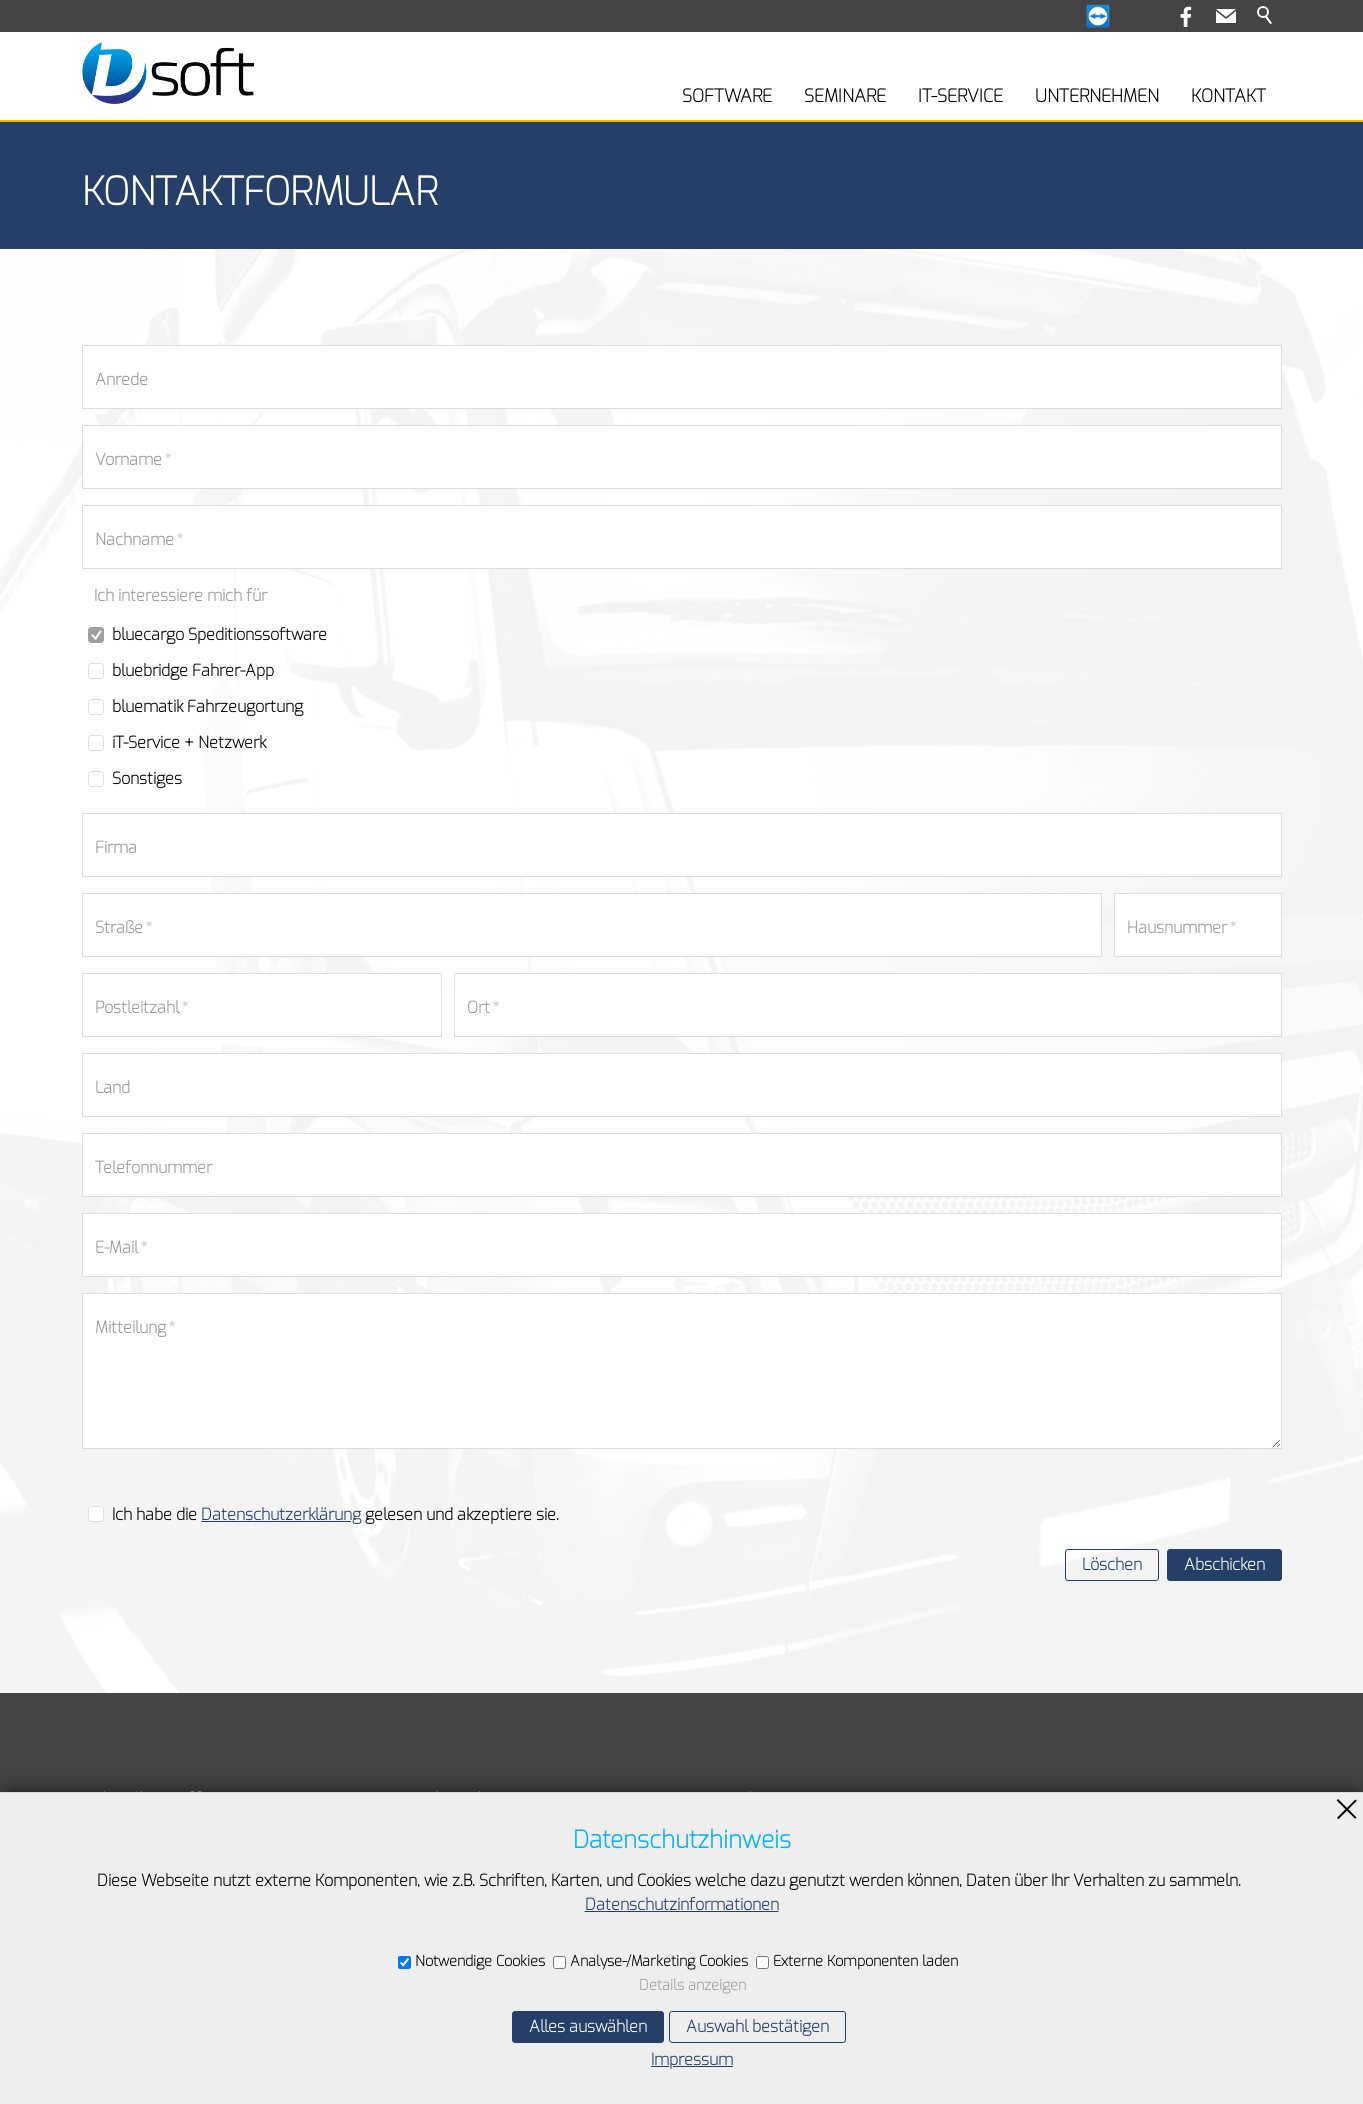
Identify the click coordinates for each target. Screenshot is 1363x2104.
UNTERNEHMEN (1097, 96)
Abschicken (1224, 1564)
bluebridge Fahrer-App (193, 670)
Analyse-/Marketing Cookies (659, 1961)
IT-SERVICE (960, 96)
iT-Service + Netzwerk (189, 742)
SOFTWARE (727, 96)
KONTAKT (1228, 96)
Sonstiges (147, 778)
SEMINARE (845, 96)
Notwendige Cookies (480, 1961)
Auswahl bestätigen (757, 2026)
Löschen (1112, 1564)
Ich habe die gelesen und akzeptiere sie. (335, 1514)
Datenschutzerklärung (281, 1514)
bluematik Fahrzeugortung (207, 706)
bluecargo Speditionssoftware (219, 634)
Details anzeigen (692, 1985)
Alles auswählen (588, 2026)
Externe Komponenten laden (865, 1961)
